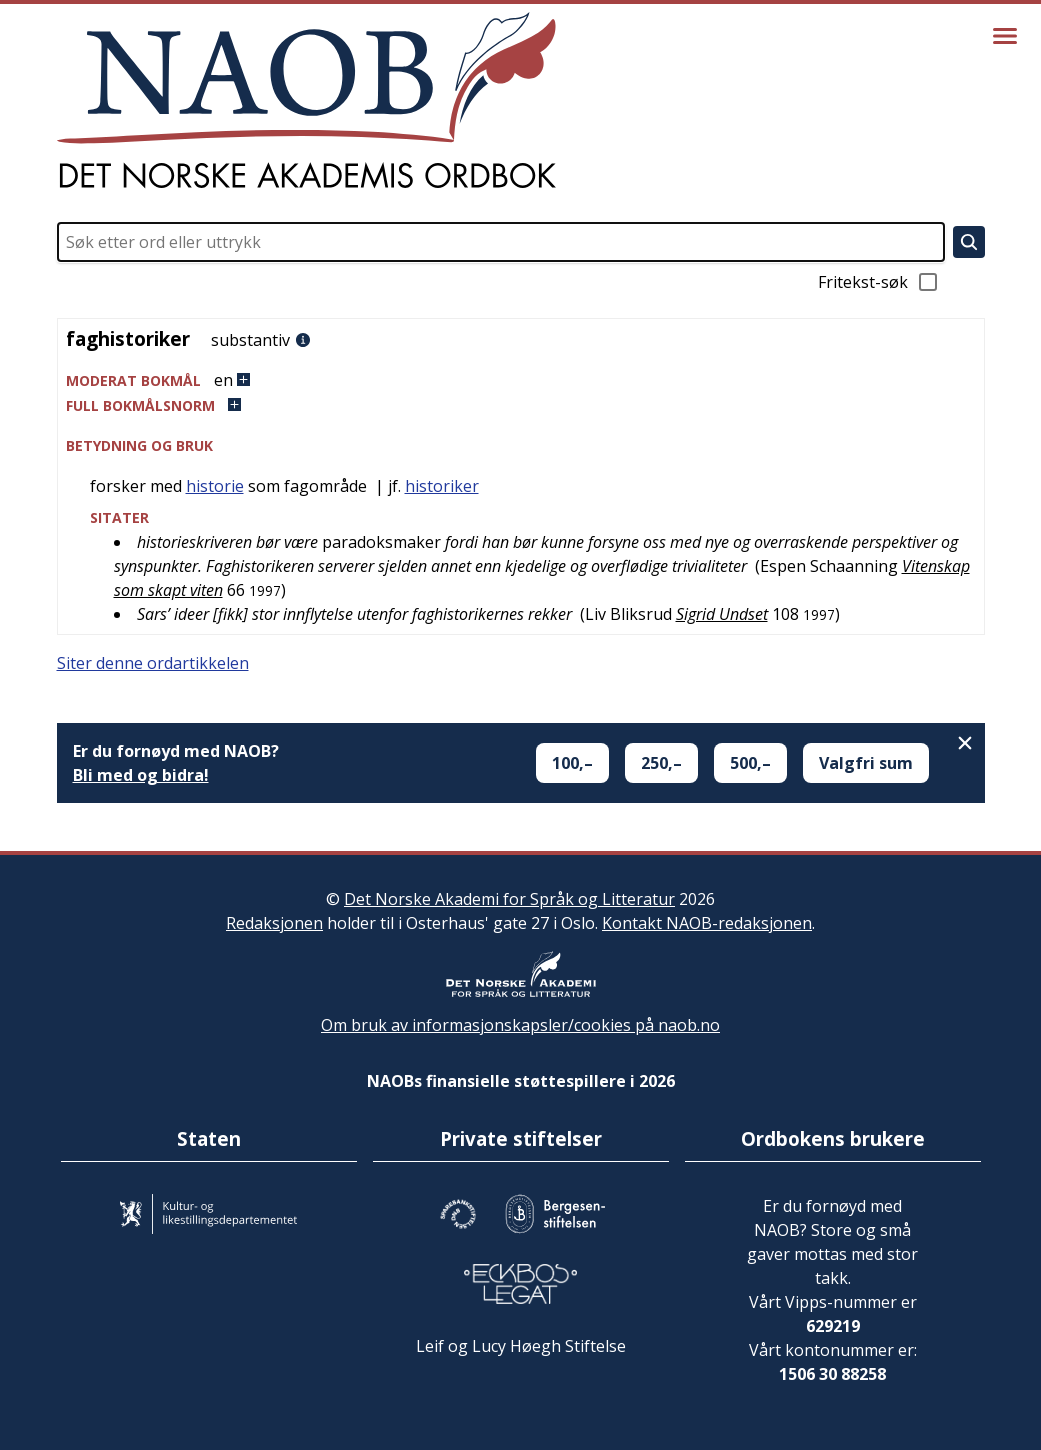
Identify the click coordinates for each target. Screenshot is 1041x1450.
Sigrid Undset (722, 614)
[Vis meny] (1005, 36)
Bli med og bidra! (141, 775)
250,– (661, 763)
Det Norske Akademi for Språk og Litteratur (509, 899)
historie (215, 486)
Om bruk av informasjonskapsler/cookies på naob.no (520, 1025)
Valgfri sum (866, 763)
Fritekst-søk (879, 282)
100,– (572, 763)
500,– (750, 763)
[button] (521, 380)
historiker (442, 486)
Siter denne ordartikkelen (153, 663)
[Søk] (969, 242)
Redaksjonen (274, 923)
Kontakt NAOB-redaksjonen (707, 923)
